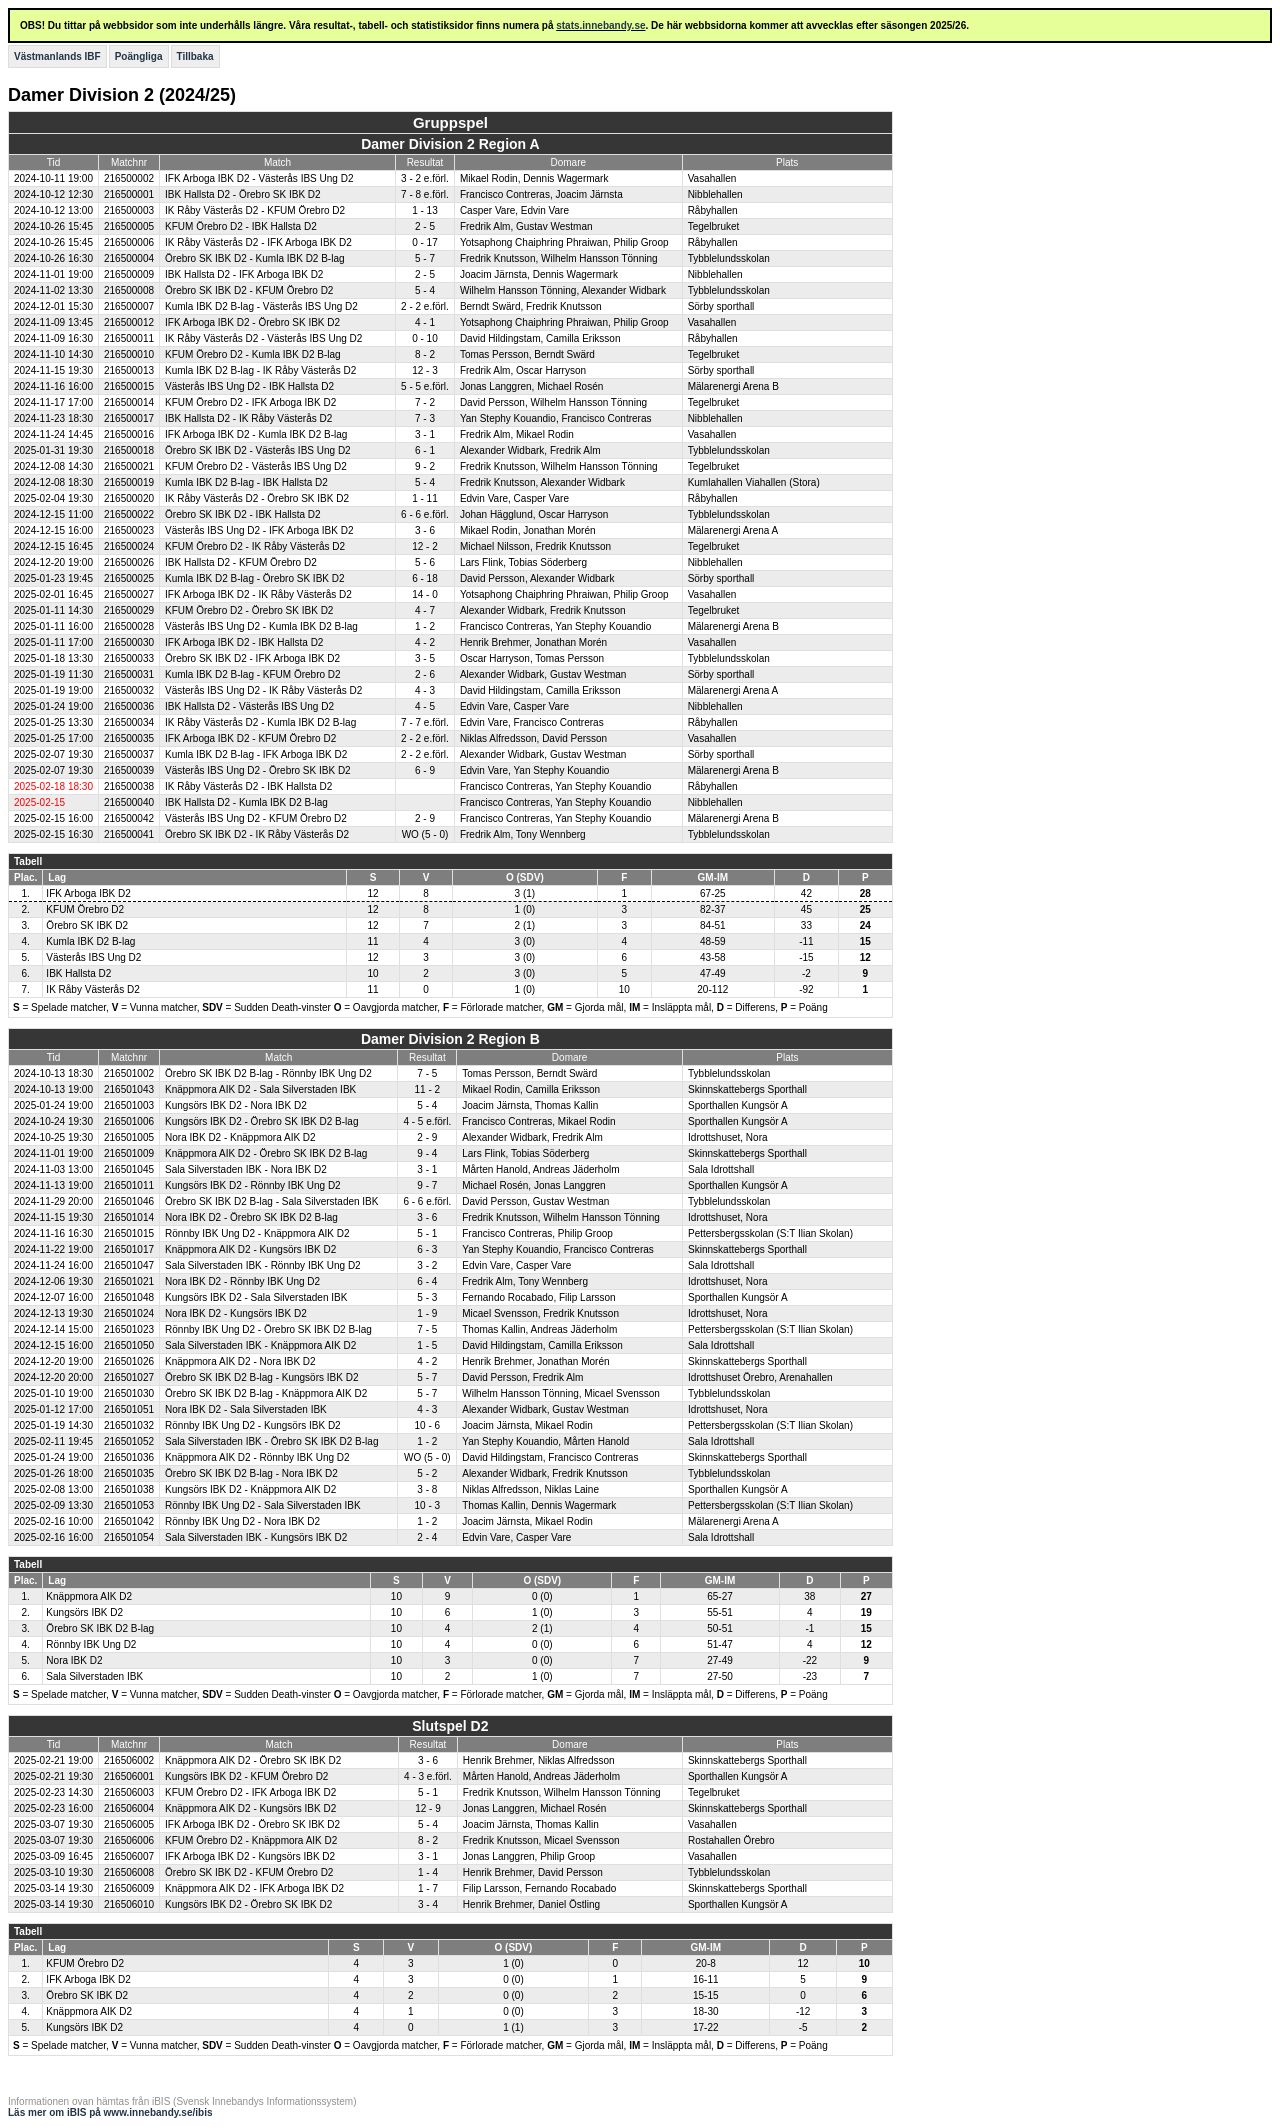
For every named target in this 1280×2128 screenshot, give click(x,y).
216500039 (129, 770)
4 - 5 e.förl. (427, 1121)
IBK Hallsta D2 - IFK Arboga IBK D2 (244, 274)
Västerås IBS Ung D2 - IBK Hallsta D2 (249, 386)
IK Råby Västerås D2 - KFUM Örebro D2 (255, 210)
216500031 (129, 674)
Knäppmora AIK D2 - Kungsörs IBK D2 (250, 1249)
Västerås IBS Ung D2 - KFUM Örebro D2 (256, 818)
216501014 (129, 1217)
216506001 (129, 1776)
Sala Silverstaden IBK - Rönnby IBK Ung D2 (263, 1265)
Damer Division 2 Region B (450, 1039)
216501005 (129, 1137)
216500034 (129, 722)
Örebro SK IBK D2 (87, 925)
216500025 (129, 578)
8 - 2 (425, 354)
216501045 (129, 1169)
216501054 (129, 1537)
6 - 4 (427, 1281)
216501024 (129, 1313)
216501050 (129, 1345)
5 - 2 (427, 1473)
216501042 (129, 1521)
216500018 (129, 450)
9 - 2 (425, 466)
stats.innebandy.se (600, 25)
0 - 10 (425, 338)
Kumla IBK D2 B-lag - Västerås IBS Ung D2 (261, 306)
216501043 (129, 1089)
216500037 (129, 754)
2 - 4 (427, 1537)
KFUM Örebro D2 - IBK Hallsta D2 (241, 226)
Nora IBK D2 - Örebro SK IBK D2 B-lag (251, 1217)
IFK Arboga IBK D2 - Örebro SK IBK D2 (252, 322)
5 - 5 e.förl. (425, 386)
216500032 (129, 690)
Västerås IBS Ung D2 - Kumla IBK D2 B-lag (261, 626)
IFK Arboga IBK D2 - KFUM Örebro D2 (250, 738)
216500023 (129, 530)
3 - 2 (427, 1265)
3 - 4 (428, 1904)
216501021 (129, 1281)
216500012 (129, 322)
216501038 (129, 1489)
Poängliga (139, 56)
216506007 (129, 1856)
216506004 (129, 1808)
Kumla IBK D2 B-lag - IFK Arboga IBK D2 (256, 754)
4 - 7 (425, 610)
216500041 (129, 834)
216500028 (129, 626)
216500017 (129, 418)
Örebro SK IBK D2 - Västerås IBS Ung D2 (258, 450)
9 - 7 (427, 1185)
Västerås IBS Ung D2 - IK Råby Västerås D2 (263, 690)
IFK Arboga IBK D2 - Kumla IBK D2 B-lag (256, 434)
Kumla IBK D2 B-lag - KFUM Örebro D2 (253, 674)
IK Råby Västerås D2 (92, 989)
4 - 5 (425, 706)
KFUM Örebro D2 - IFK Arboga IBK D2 (250, 402)
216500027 (129, 594)
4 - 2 (425, 642)
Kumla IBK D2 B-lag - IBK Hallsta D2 (246, 482)
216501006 (129, 1121)
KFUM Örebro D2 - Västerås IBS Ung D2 (256, 466)
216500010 (129, 354)
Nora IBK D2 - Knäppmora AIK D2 (240, 1137)
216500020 (129, 498)
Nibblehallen (715, 194)
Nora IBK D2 (74, 1660)
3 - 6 (425, 530)
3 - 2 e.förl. (425, 178)
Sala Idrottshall (721, 1169)
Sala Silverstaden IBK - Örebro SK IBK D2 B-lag (271, 1441)
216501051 (129, 1409)
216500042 (129, 818)
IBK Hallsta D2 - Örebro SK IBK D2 (243, 194)
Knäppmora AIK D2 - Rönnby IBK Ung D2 (257, 1457)
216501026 (129, 1361)
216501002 (129, 1073)
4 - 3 (425, 690)
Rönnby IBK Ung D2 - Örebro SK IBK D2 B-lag (268, 1329)
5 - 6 (425, 562)
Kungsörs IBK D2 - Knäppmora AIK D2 (250, 1489)
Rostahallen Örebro (731, 1840)
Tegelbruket (714, 226)
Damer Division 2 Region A (450, 144)
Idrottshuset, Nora (727, 1137)
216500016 (129, 434)
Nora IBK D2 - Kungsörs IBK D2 (236, 1313)
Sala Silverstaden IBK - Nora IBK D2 (246, 1169)
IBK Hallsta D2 (78, 973)
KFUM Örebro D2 (85, 909)
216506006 (129, 1840)
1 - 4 (428, 1872)
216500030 (129, 642)
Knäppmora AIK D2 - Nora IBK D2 (240, 1361)
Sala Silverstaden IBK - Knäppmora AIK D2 (260, 1345)
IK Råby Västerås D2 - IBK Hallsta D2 (248, 786)
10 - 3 (428, 1505)
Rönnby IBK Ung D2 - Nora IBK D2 (242, 1521)
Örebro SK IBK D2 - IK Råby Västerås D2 (257, 834)
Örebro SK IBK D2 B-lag (100, 1628)
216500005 (129, 226)
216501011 (129, 1185)
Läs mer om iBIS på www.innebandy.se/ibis (110, 2112)
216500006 (129, 242)
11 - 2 (428, 1089)
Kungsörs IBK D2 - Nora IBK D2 (236, 1105)
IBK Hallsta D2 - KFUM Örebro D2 (241, 562)
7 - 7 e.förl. (425, 722)
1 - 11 (425, 498)
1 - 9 (427, 1313)
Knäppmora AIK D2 (89, 1596)
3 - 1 (425, 434)
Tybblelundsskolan (729, 258)
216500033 (129, 658)
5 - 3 (427, 1297)
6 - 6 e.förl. (425, 514)
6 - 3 (427, 1249)
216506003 (129, 1792)
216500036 (129, 706)
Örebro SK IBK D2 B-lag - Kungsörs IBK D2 (261, 1377)
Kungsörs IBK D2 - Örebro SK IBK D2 (248, 1904)
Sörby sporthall (721, 306)
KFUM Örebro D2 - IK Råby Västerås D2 (255, 546)
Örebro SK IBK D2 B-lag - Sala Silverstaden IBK (271, 1201)
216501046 (129, 1201)
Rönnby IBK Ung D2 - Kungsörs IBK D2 (253, 1425)
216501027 (129, 1377)
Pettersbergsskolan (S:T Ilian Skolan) (770, 1233)
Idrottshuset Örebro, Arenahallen (760, 1377)
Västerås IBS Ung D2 (93, 957)
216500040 (129, 802)
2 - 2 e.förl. (425, 306)
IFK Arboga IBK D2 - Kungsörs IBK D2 (250, 1856)
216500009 (129, 274)
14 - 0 (425, 594)
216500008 (129, 290)
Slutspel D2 (450, 1726)
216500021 (129, 466)
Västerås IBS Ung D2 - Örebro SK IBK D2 (258, 770)
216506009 (129, 1888)
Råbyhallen (713, 210)
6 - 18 (425, 578)
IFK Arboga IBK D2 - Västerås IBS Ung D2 (259, 178)
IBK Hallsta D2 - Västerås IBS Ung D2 (249, 706)
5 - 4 (425, 290)
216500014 (129, 402)
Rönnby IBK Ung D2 (91, 1644)
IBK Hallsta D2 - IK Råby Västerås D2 (248, 418)
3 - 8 (427, 1489)
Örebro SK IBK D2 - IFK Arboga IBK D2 (252, 658)
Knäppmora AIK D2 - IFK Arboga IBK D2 (254, 1888)
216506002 (129, 1760)
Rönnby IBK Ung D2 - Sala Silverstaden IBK (263, 1505)
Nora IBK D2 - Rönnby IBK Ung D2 (242, 1281)
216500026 (129, 562)
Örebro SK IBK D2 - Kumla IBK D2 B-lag (255, 258)
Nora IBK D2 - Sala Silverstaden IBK (246, 1409)
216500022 (129, 514)
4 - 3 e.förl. (428, 1776)
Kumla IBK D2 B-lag (90, 941)
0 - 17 (425, 242)
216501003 (129, 1105)
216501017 (129, 1249)
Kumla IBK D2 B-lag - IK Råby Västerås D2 (260, 370)
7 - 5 (427, 1073)
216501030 (129, 1393)
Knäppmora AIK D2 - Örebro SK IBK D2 (253, 1760)
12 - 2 (425, 546)
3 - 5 (425, 658)
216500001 (129, 194)
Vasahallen (712, 178)
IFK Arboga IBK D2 (88, 893)
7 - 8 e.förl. (425, 194)
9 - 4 (427, 1153)
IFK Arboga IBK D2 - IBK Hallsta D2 (244, 642)
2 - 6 (425, 674)
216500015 (129, 386)
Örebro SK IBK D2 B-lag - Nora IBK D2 (251, 1473)
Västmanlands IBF (57, 56)
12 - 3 (425, 370)
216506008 (129, 1872)
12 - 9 (428, 1808)
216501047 (129, 1265)
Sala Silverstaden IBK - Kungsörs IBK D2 (256, 1537)
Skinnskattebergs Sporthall (747, 1089)
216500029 (129, 610)
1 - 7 (428, 1888)
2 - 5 (425, 226)
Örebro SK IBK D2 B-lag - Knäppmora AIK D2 (266, 1393)
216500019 (129, 482)
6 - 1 (425, 450)
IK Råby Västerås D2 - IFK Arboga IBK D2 (258, 242)
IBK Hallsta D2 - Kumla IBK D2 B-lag (246, 802)
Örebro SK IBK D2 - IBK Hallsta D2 (243, 514)
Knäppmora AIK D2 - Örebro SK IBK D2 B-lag (266, 1153)
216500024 (129, 546)
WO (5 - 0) (425, 834)
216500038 (129, 786)
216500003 (129, 210)
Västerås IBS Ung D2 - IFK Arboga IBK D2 (259, 530)
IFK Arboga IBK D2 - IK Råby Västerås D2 (258, 594)
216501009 (129, 1153)
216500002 (129, 178)
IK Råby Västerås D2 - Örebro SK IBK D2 (257, 498)
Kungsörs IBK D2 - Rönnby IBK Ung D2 (253, 1185)
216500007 (129, 306)
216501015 (129, 1233)
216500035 (129, 738)
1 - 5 (427, 1345)
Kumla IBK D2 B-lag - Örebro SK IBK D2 (255, 578)
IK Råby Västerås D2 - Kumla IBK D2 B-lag (260, 722)
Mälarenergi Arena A (733, 530)
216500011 (129, 338)
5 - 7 (425, 258)
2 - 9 (425, 818)
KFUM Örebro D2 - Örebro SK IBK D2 (249, 610)
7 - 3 (425, 418)
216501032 (129, 1425)
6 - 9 (425, 770)
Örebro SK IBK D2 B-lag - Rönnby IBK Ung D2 (268, 1073)
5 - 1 (427, 1233)
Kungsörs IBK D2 (84, 1612)
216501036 (129, 1457)
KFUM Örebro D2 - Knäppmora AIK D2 (251, 1840)
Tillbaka (195, 56)
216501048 (129, 1297)
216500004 (129, 258)
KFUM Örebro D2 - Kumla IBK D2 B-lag (253, 354)
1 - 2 (425, 626)
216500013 (129, 370)
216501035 (129, 1473)
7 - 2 (425, 402)
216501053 (129, 1505)
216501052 (129, 1441)
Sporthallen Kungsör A (738, 1105)
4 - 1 (425, 322)
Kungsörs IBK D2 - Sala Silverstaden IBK (256, 1297)
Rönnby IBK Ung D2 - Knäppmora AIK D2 (257, 1233)
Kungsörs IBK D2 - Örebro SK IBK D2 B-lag (261, 1121)
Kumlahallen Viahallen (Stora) (754, 482)
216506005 (129, 1824)
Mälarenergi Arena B (733, 386)
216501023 (129, 1329)
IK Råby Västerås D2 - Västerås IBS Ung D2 (263, 338)
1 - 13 (425, 210)
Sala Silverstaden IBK (94, 1676)
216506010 (129, 1904)
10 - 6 (428, 1425)
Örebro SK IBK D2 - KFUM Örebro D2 (249, 290)
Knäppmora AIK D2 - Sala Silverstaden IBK (260, 1089)
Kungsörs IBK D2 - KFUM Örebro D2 (246, 1776)
